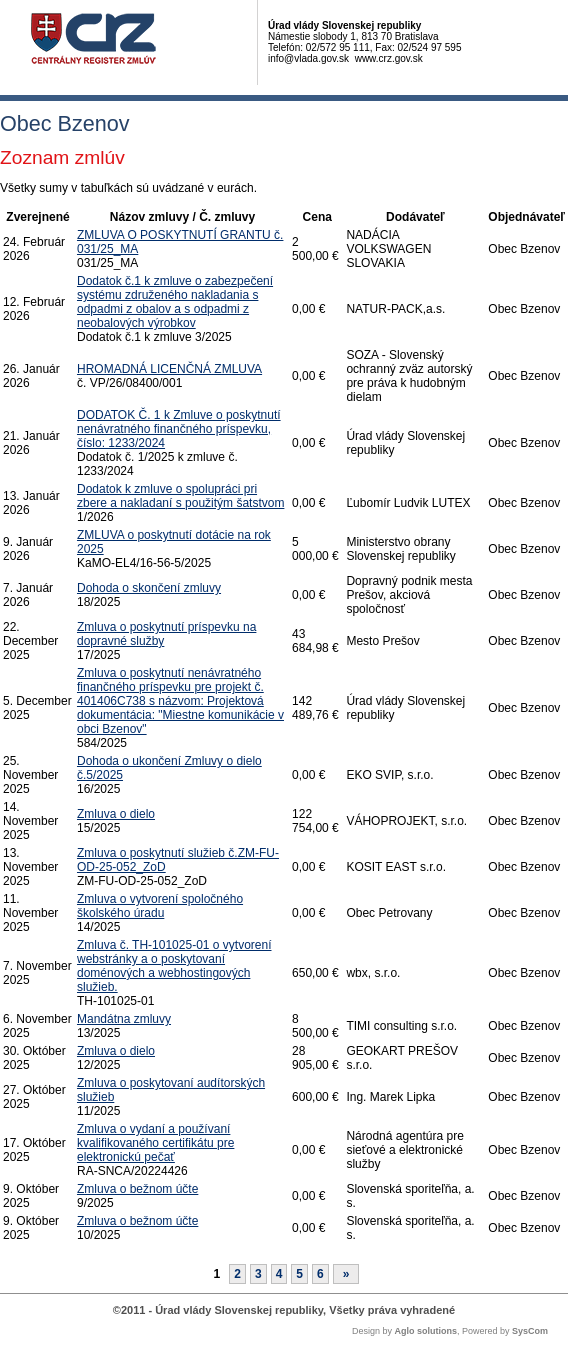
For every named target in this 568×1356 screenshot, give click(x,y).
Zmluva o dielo (116, 814)
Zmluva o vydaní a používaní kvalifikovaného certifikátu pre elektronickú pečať (155, 1143)
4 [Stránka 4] (279, 1274)
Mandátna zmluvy (124, 1019)
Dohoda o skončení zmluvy (149, 588)
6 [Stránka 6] (320, 1274)
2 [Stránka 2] (237, 1274)
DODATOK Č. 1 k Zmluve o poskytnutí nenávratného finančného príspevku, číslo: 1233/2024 (179, 429)
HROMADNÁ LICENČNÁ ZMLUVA (169, 369)
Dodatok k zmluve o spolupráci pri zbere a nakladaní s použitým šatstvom (180, 496)
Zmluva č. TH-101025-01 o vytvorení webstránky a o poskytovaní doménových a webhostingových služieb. (174, 966)
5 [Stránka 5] (299, 1274)
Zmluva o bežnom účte (137, 1189)
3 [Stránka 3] (258, 1274)
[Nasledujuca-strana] (346, 1274)
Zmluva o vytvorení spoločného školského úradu (160, 906)
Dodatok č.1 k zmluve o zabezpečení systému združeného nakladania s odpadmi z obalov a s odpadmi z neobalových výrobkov (175, 302)
